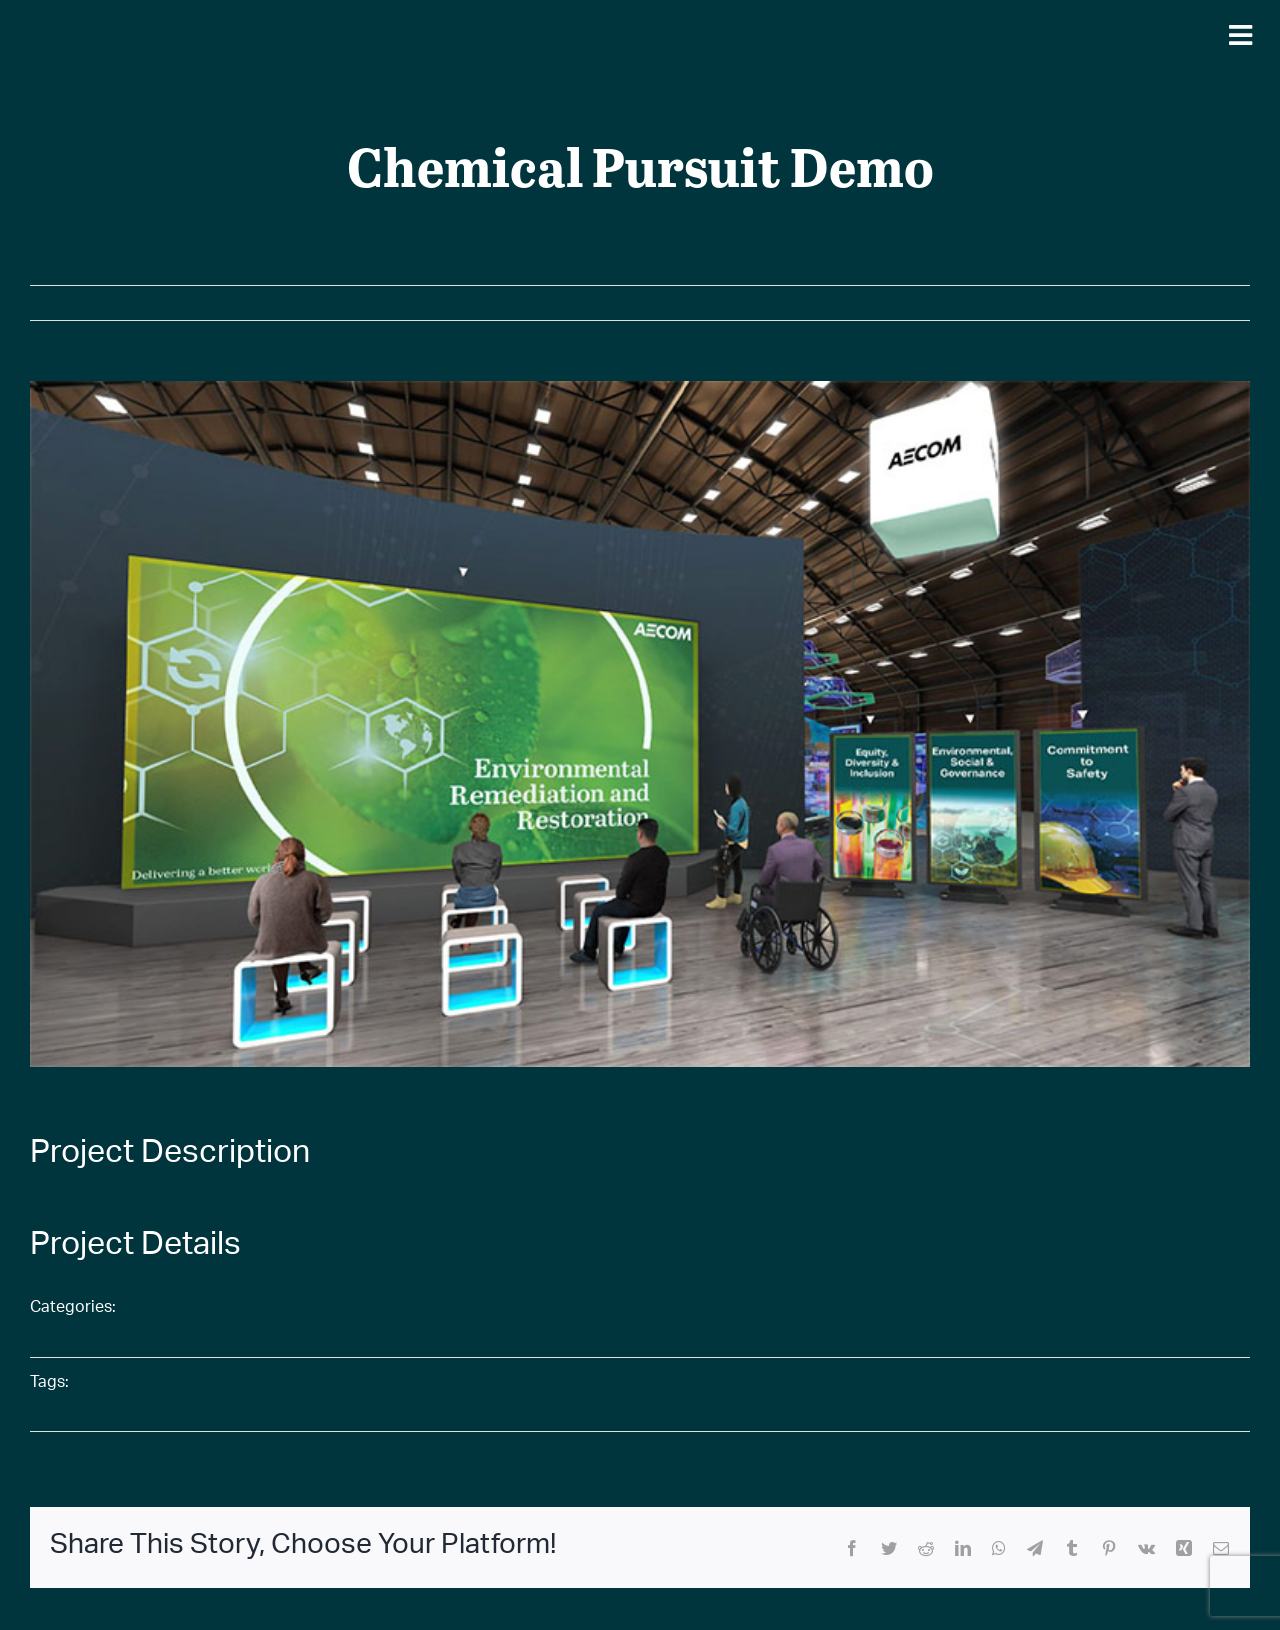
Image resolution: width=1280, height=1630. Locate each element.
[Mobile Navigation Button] (1240, 35)
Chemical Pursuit (215, 1383)
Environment (197, 1330)
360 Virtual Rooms (221, 1308)
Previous (1140, 302)
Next (1215, 302)
